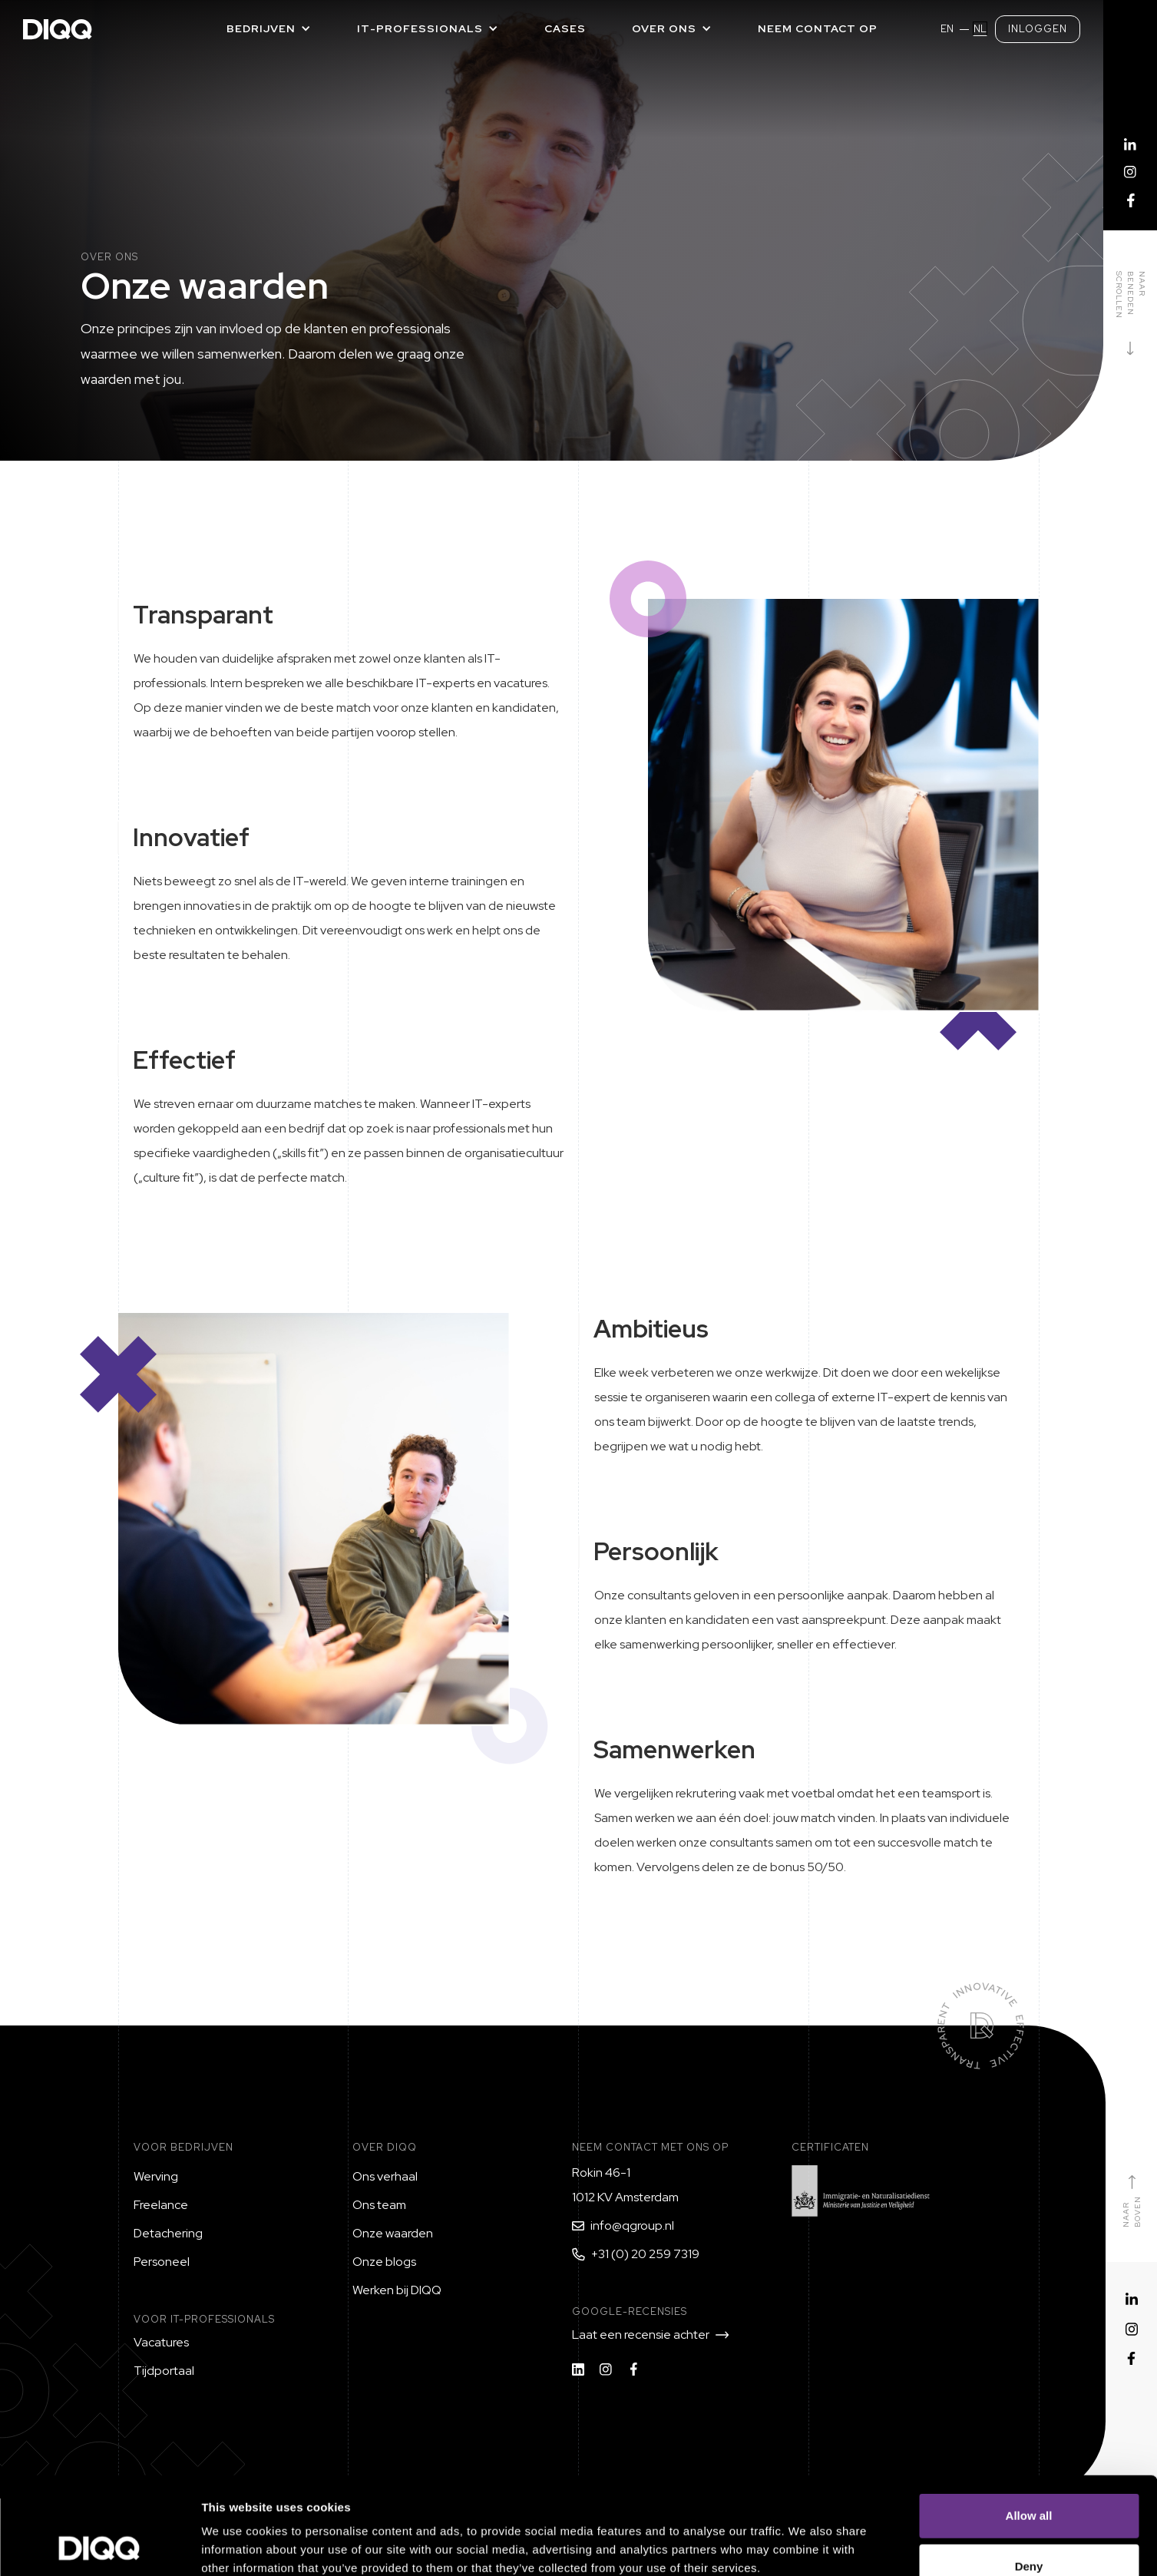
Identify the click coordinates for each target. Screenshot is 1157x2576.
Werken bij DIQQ (396, 2290)
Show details (805, 2545)
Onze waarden (392, 2233)
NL (980, 28)
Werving (156, 2176)
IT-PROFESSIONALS (420, 28)
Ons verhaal (385, 2176)
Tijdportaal (164, 2371)
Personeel (162, 2262)
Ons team (379, 2205)
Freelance (161, 2205)
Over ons (664, 28)
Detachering (168, 2233)
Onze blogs (384, 2262)
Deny (1029, 2475)
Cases (565, 28)
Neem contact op (818, 28)
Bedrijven (261, 28)
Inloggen (1037, 28)
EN (947, 28)
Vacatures (161, 2342)
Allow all (1029, 2424)
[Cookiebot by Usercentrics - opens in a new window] (99, 2546)
